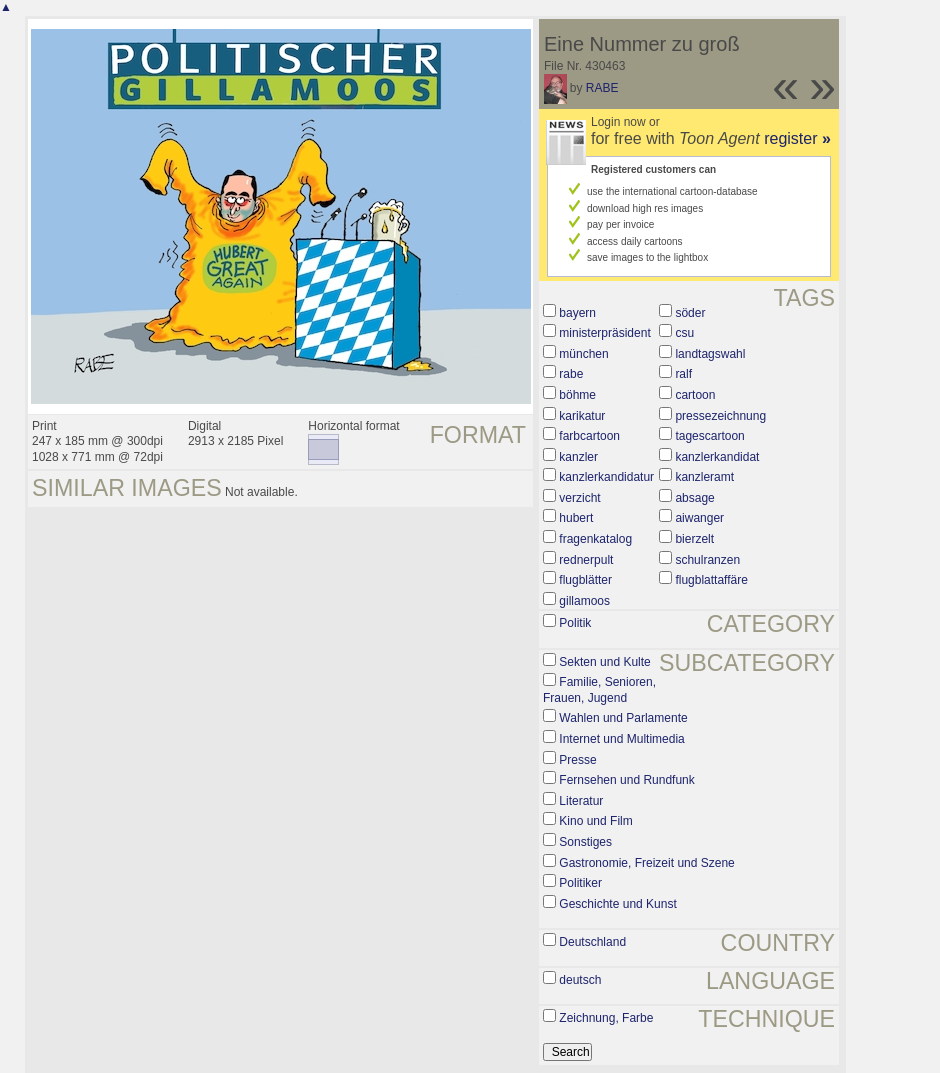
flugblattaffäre (711, 580)
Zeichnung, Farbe (606, 1018)
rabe (571, 374)
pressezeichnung (720, 416)
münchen (583, 354)
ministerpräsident (604, 333)
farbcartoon (589, 436)
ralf (683, 374)
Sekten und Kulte (604, 662)
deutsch (580, 980)
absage (694, 498)
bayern (577, 313)
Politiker (580, 883)
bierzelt (694, 539)
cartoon (695, 395)
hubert (576, 518)
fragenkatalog (595, 539)
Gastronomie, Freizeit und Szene (646, 863)
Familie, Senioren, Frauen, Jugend (599, 690)
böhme (577, 395)
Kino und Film (595, 821)
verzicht (579, 498)
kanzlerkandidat (717, 457)
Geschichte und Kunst (617, 904)
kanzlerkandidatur (606, 477)
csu (684, 333)
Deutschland (592, 942)
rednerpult (586, 560)
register (797, 138)
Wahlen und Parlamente (623, 718)
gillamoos (584, 601)
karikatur (582, 416)
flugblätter (585, 580)
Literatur (581, 801)
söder (690, 313)
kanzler (578, 457)
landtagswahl (710, 354)
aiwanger (699, 518)
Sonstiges (585, 842)
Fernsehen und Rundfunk (626, 780)
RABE (602, 88)
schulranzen (707, 560)
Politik (575, 623)
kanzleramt (704, 477)
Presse (577, 760)
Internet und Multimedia (621, 739)
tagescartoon (709, 436)
